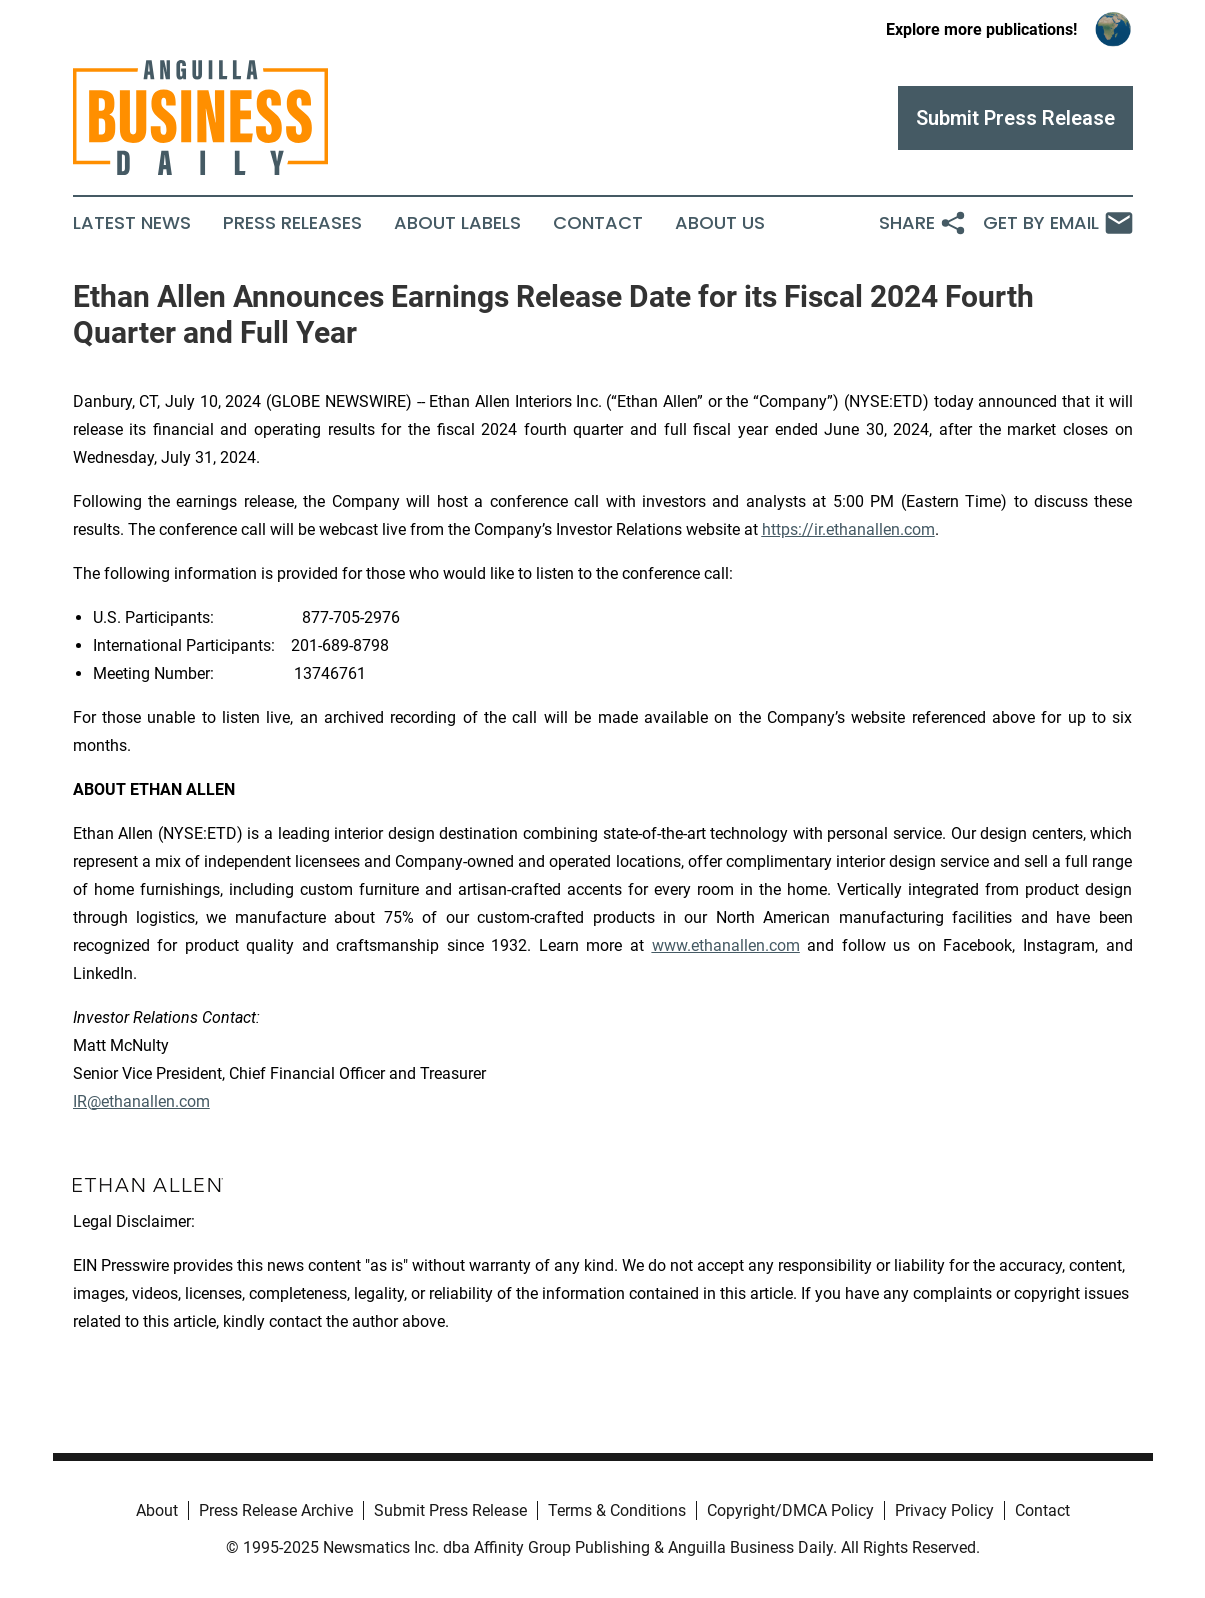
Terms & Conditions (617, 1510)
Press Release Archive (276, 1510)
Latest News (132, 223)
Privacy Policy (944, 1510)
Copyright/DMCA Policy (790, 1510)
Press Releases (292, 223)
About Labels (457, 223)
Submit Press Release (450, 1510)
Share (923, 223)
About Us (720, 223)
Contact (598, 223)
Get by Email (1058, 223)
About (157, 1510)
